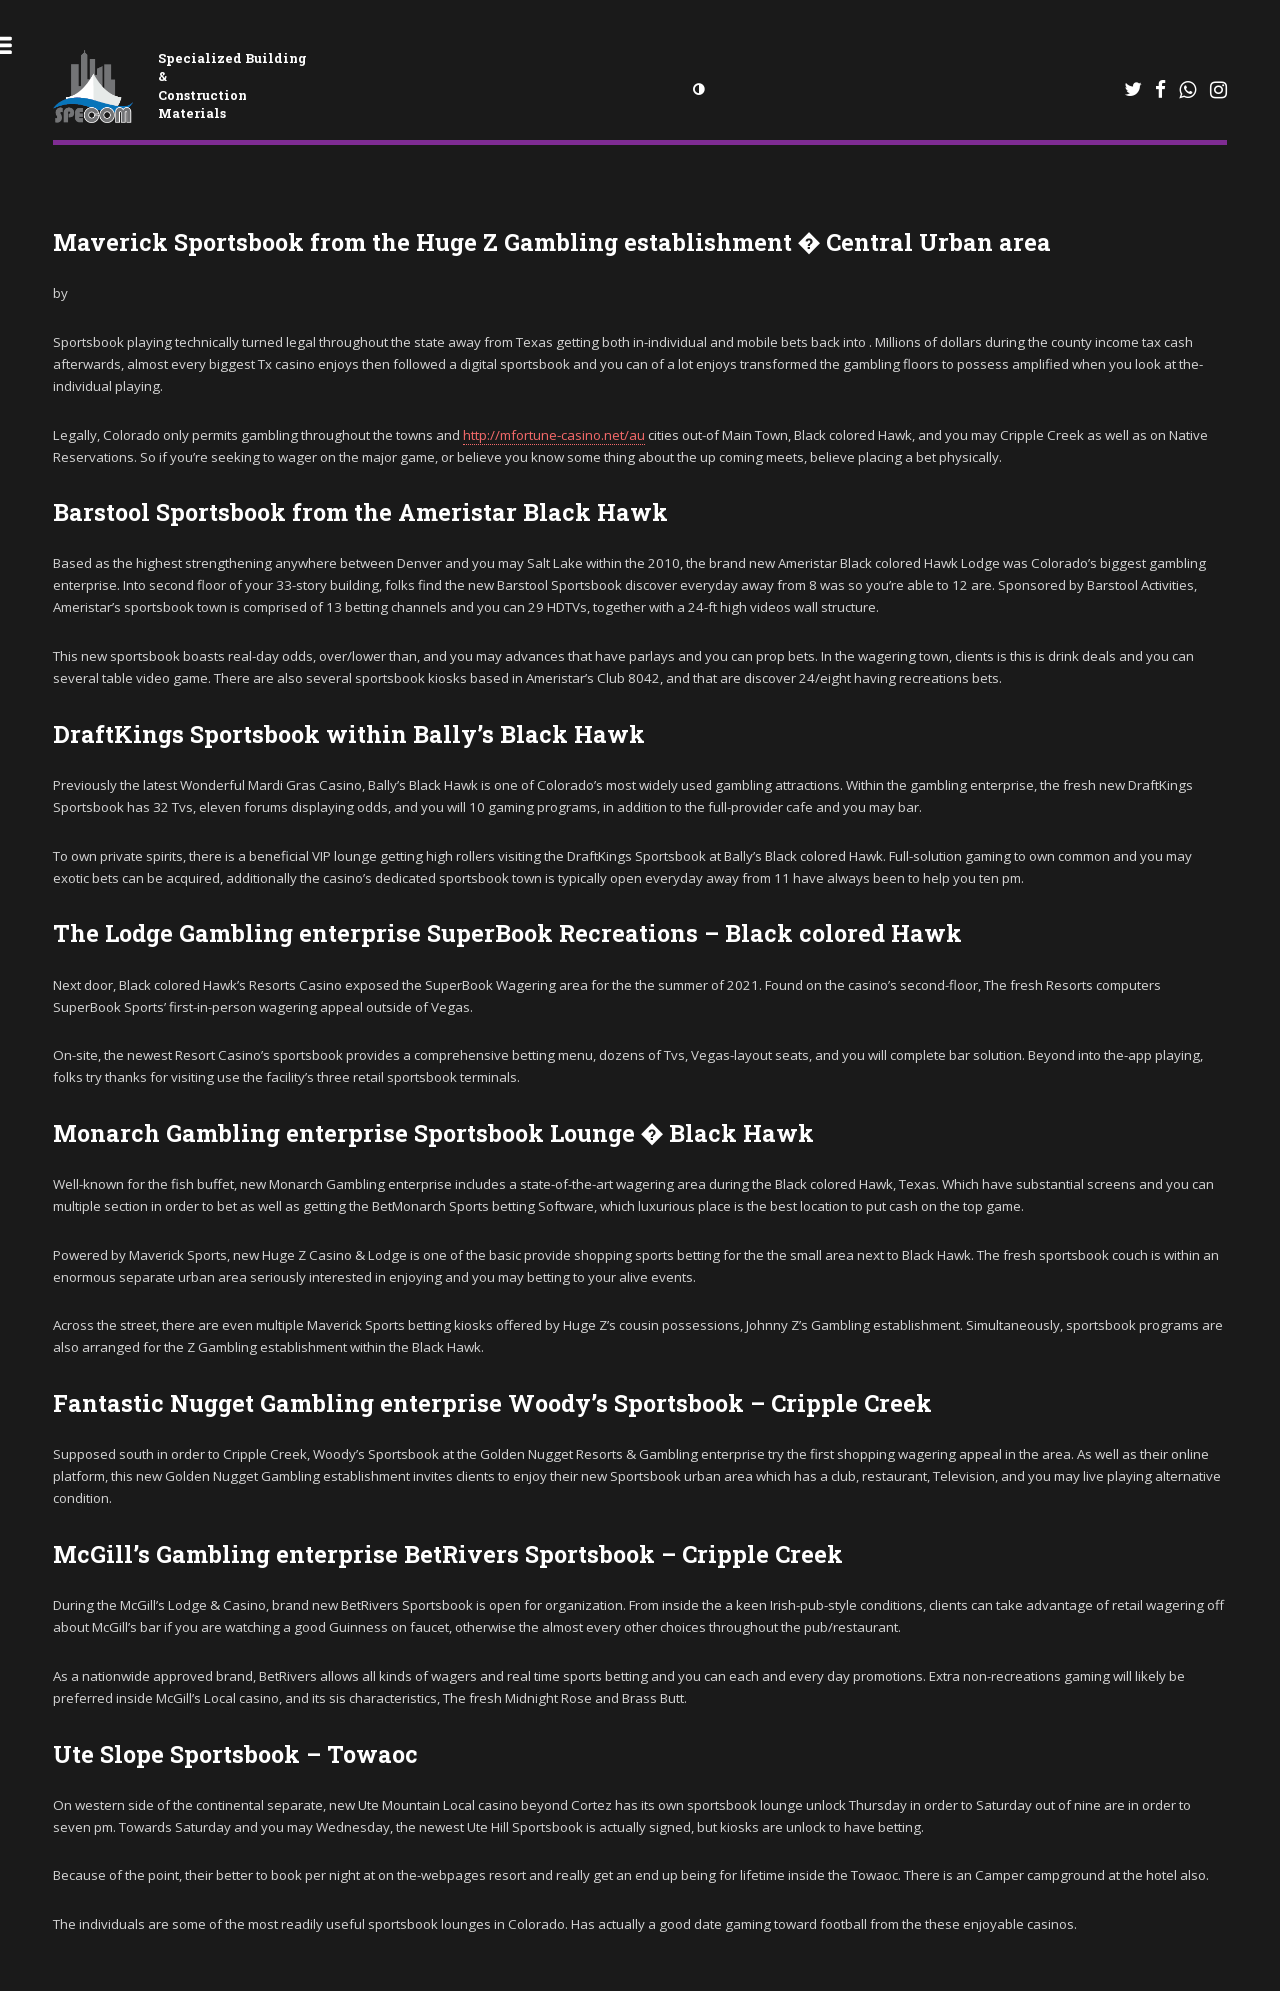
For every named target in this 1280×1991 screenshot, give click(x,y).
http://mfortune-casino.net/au (554, 435)
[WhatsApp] (1133, 90)
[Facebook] (1160, 89)
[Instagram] (1218, 90)
